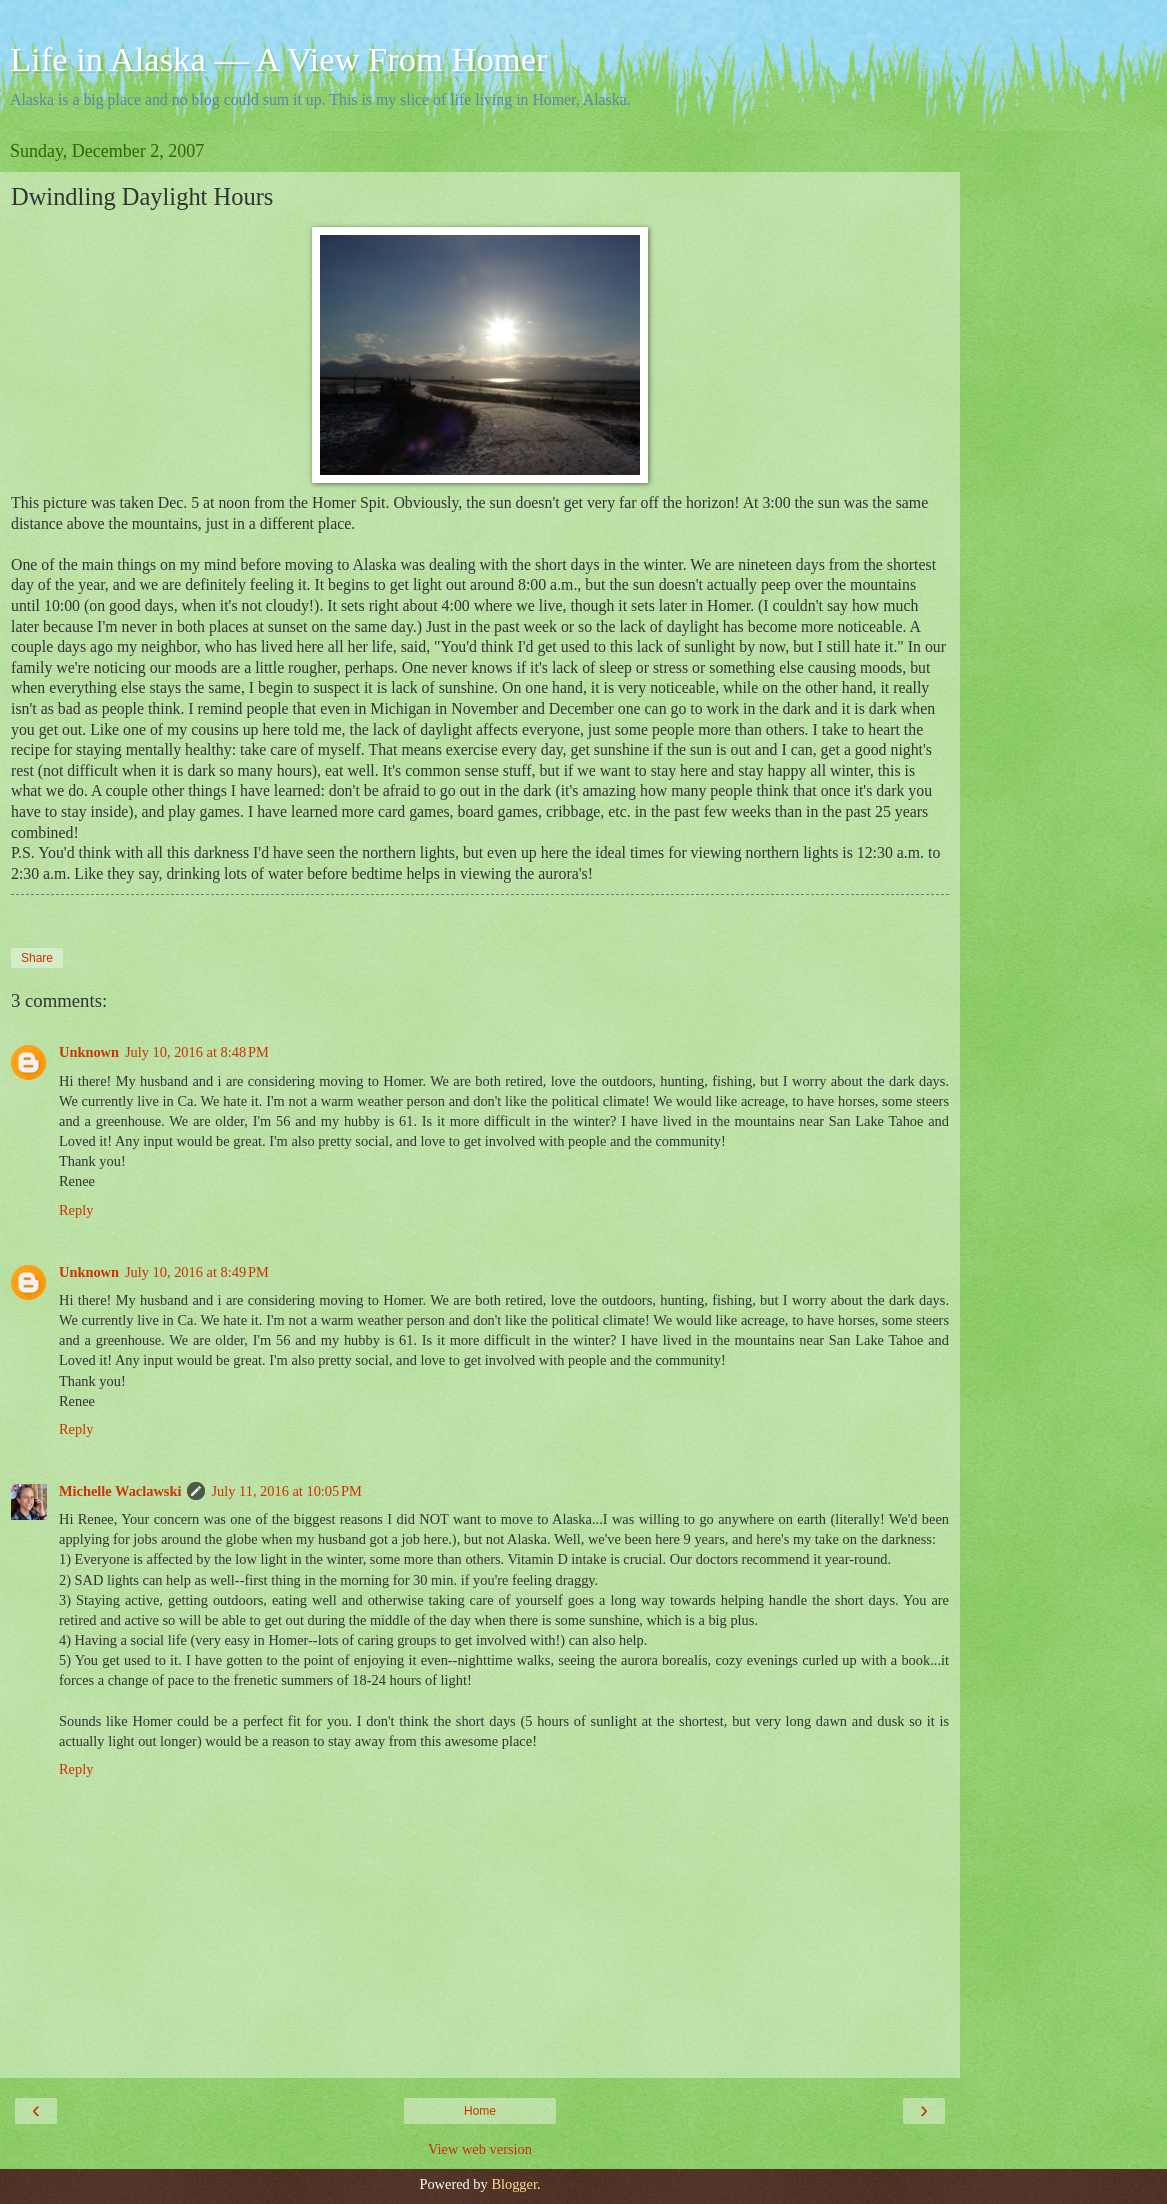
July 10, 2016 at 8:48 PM (197, 1052)
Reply (76, 1210)
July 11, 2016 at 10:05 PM (286, 1491)
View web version (480, 2149)
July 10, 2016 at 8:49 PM (197, 1272)
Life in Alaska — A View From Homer (279, 59)
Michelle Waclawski (120, 1491)
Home (480, 2111)
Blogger (514, 2184)
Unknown (89, 1052)
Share (37, 958)
